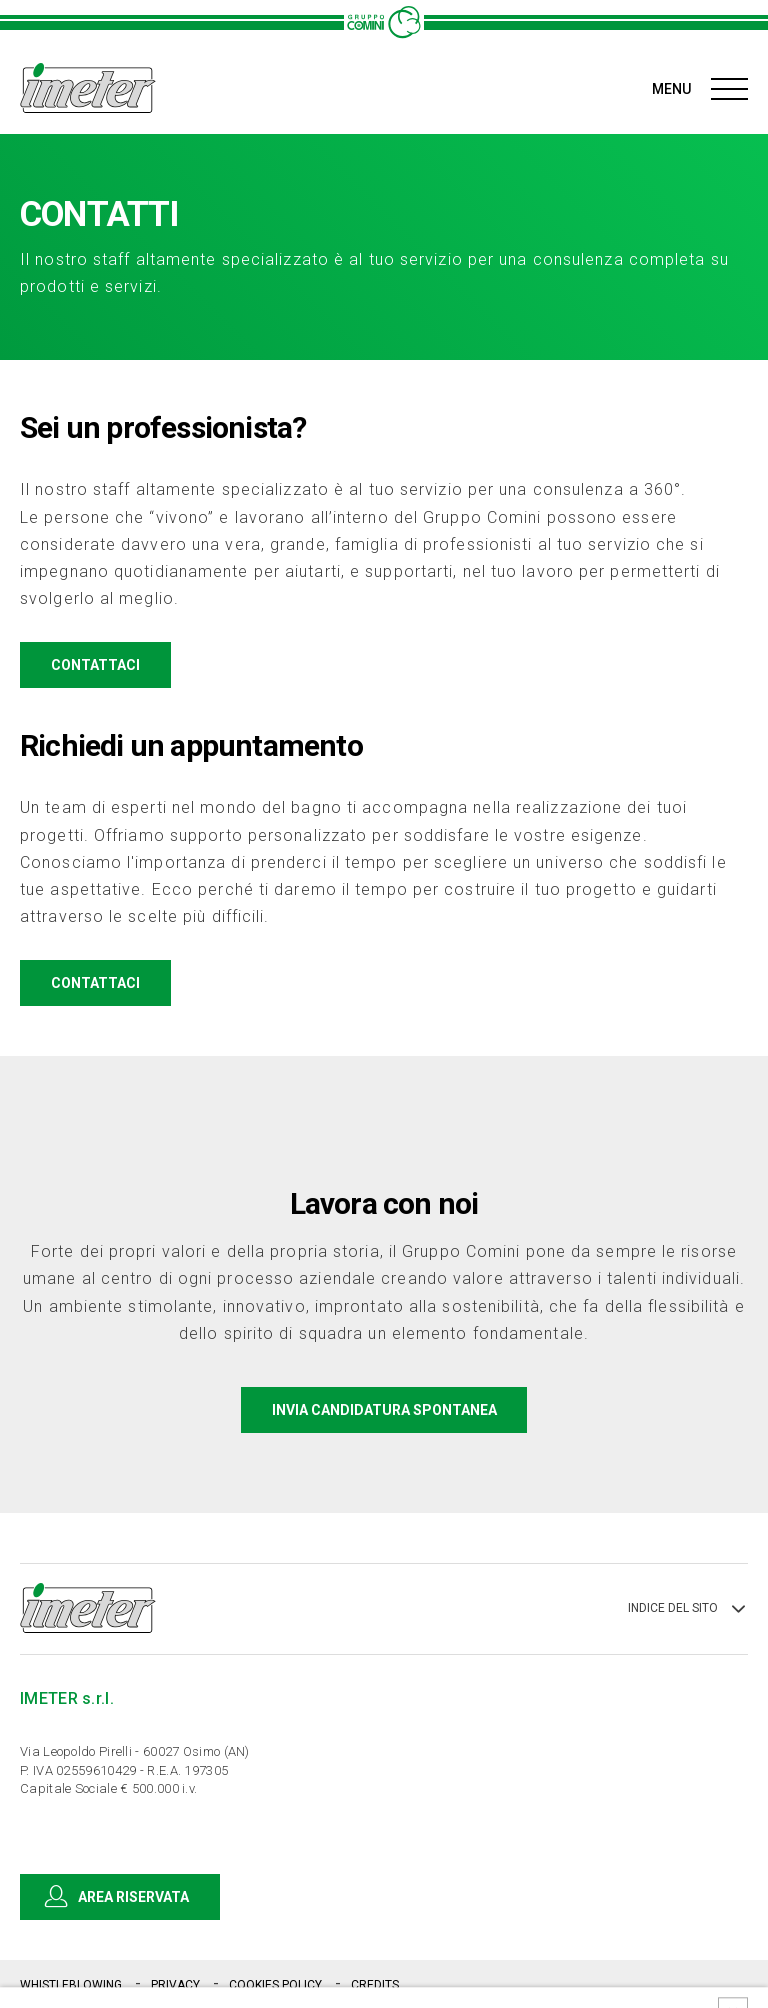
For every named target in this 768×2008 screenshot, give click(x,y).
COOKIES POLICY (277, 1985)
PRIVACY (177, 1985)
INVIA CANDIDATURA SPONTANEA (384, 1410)
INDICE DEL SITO (688, 1609)
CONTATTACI (110, 665)
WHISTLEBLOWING (72, 1985)
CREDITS (375, 1985)
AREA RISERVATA (119, 1897)
